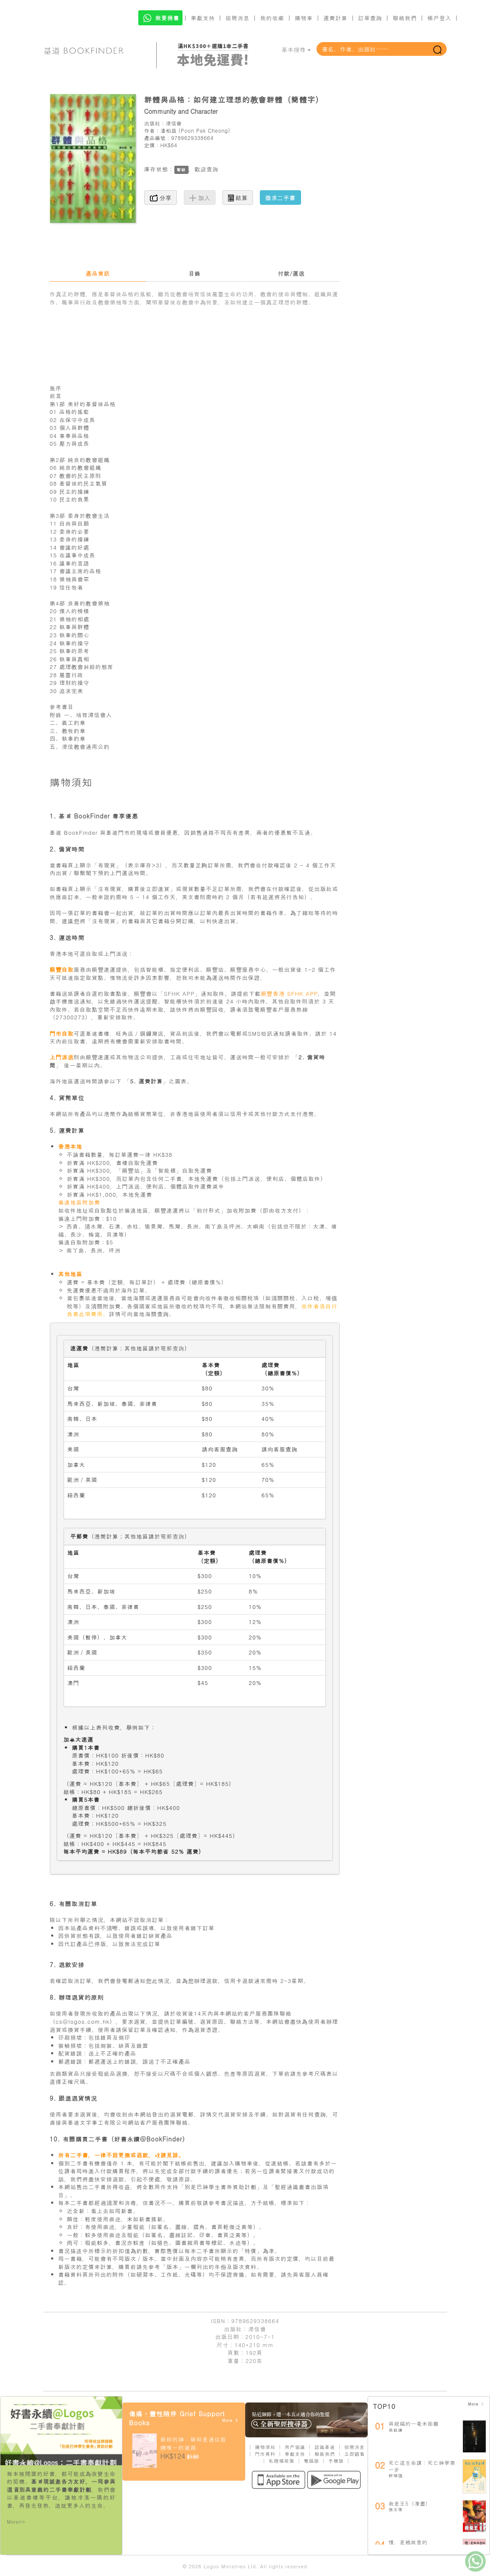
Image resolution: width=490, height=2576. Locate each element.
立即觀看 (354, 2454)
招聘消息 (237, 18)
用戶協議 (295, 2447)
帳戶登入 (439, 18)
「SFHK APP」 (179, 993)
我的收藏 (272, 18)
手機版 (336, 2460)
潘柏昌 (168, 130)
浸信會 (174, 123)
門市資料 (265, 2454)
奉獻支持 (203, 18)
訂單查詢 (370, 18)
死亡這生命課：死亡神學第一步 (422, 2466)
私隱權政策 (282, 2460)
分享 (161, 197)
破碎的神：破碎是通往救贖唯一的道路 (193, 2443)
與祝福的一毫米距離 (414, 2423)
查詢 (213, 169)
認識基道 (324, 2447)
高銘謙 (396, 2430)
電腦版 (311, 2460)
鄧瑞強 (396, 2476)
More (230, 2420)
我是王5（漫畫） (410, 2503)
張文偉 (396, 2509)
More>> (16, 2521)
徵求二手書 (280, 197)
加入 (199, 197)
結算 (238, 197)
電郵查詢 (173, 1348)
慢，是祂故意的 (408, 2542)
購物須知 (265, 2447)
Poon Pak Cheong (204, 130)
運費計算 (335, 18)
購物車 (304, 18)
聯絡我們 (405, 18)
